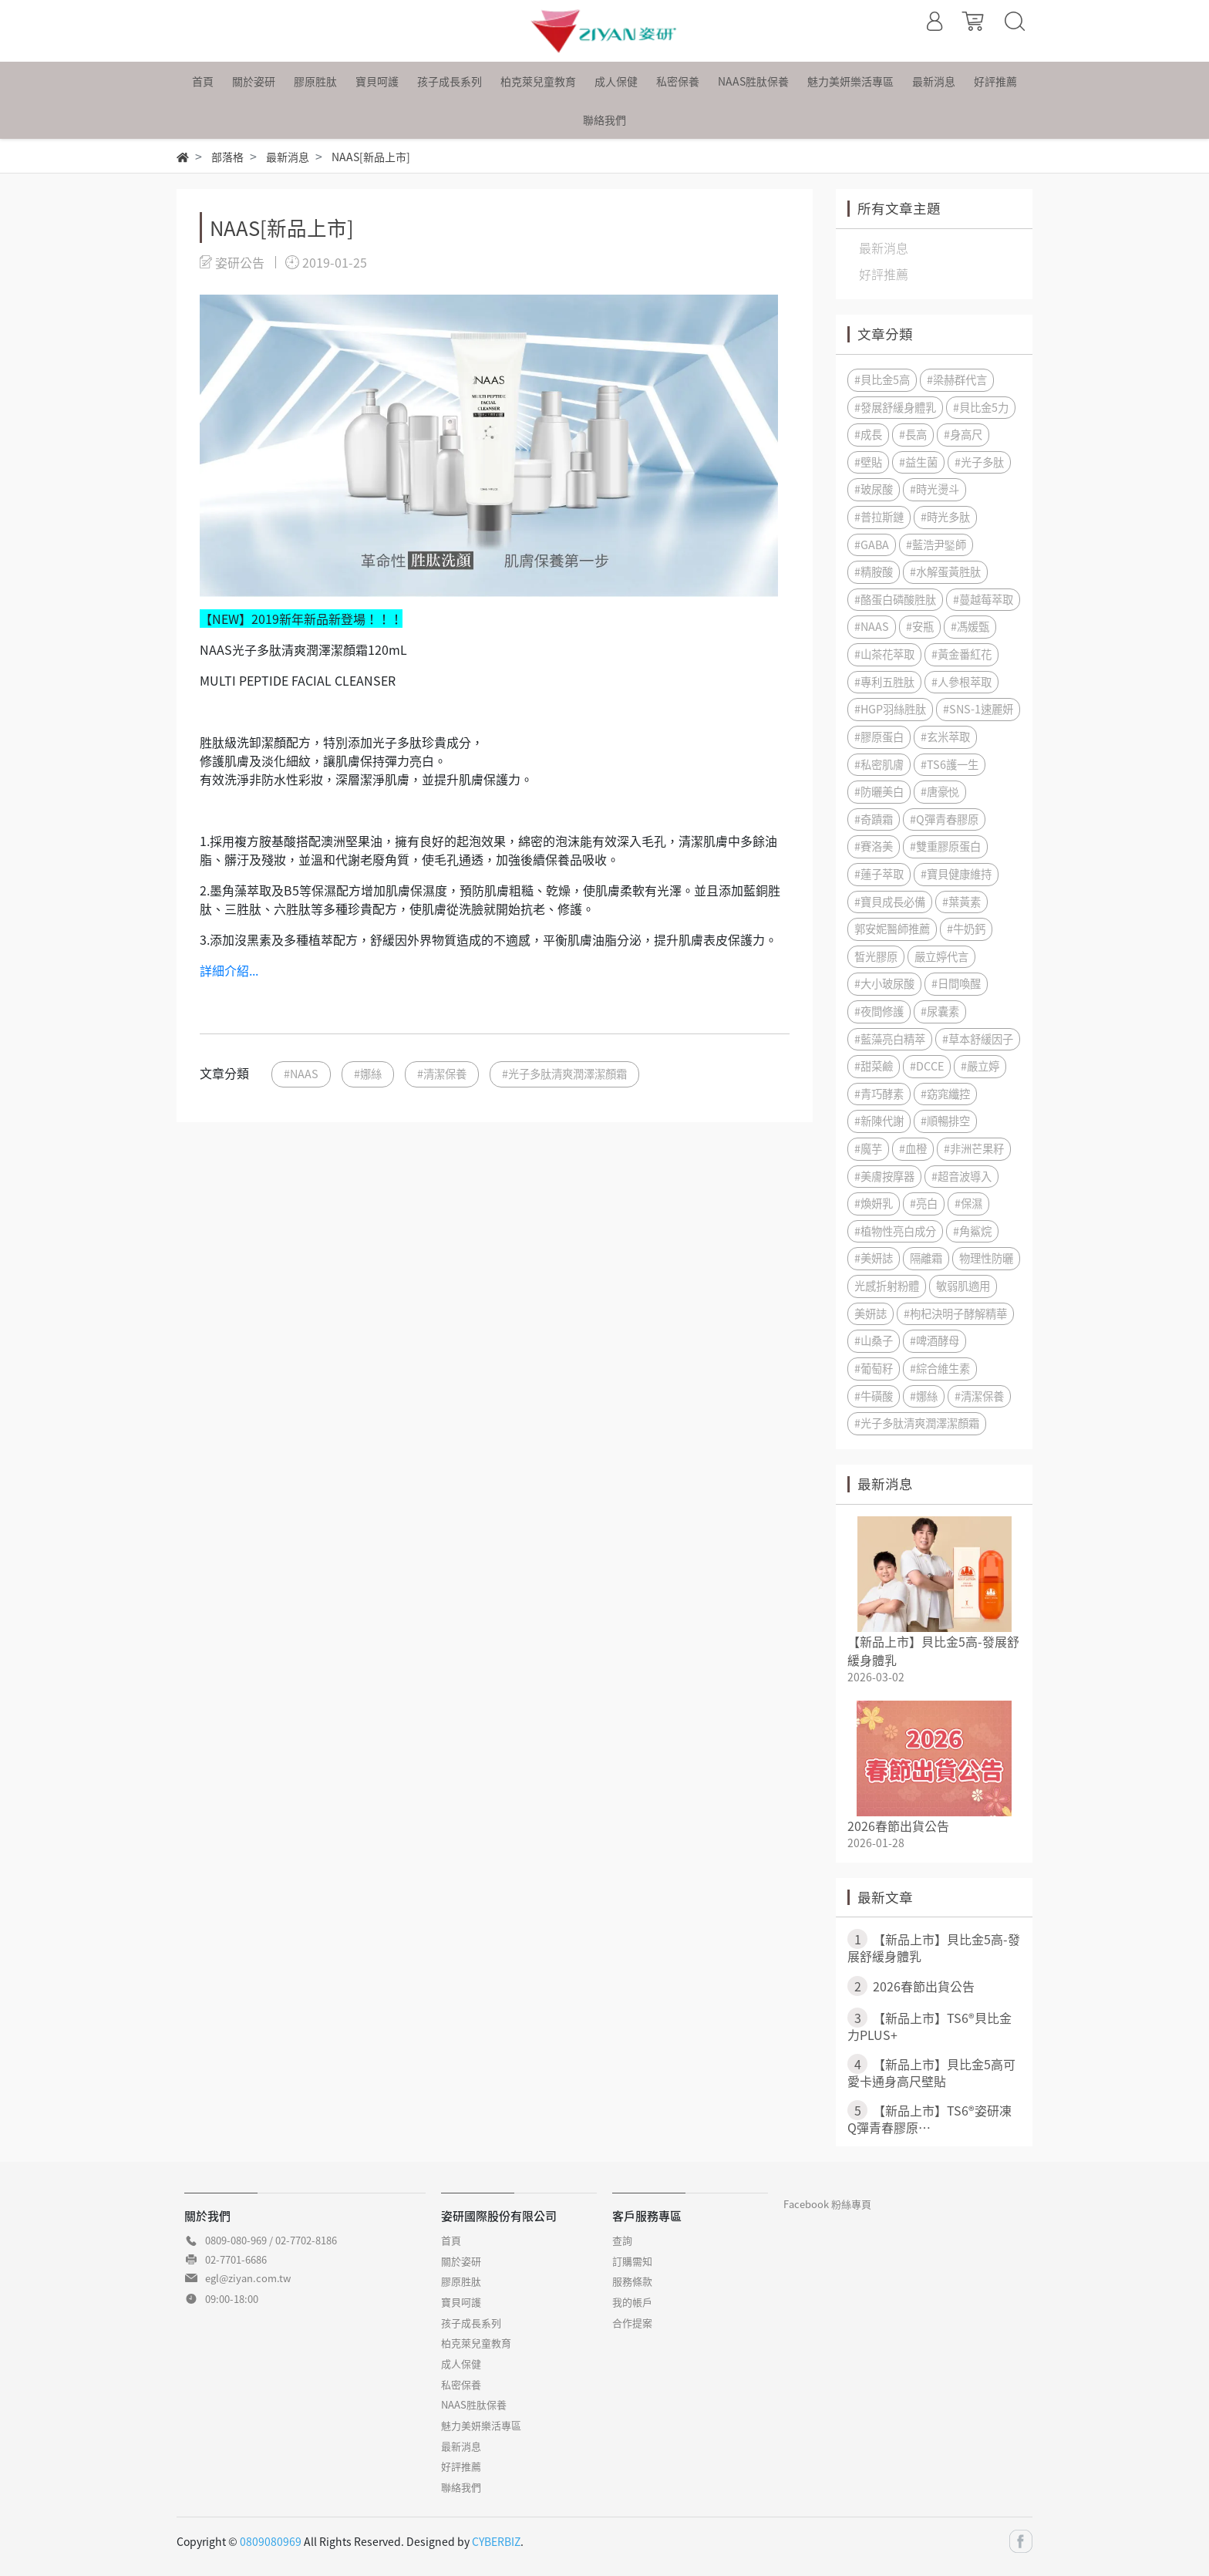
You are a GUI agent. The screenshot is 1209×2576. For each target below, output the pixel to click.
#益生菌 (918, 461)
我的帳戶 (632, 2301)
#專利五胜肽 (884, 681)
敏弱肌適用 (963, 1285)
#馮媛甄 (970, 626)
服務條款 (632, 2281)
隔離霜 (926, 1257)
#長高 (913, 434)
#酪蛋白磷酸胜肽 (895, 599)
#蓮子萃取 (879, 873)
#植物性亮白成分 (895, 1230)
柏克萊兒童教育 (476, 2342)
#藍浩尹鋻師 (936, 544)
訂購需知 (632, 2261)
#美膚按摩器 (884, 1176)
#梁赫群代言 (957, 379)
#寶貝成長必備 (889, 901)
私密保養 (461, 2384)
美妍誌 (870, 1313)
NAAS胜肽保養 (474, 2404)
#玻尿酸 (873, 488)
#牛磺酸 (873, 1395)
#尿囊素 (940, 1011)
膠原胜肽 (461, 2281)
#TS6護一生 (949, 764)
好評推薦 (461, 2466)
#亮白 (924, 1203)
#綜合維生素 (940, 1368)
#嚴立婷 (980, 1065)
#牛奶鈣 (966, 928)
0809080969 (270, 2541)
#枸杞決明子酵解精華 (955, 1313)
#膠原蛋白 (879, 736)
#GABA (871, 544)
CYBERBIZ (496, 2541)
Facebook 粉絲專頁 (827, 2204)
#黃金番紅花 (961, 654)
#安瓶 (920, 626)
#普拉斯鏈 (879, 516)
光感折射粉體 (886, 1285)
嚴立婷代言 (941, 956)
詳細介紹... (229, 970)
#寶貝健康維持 (956, 873)
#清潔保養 (441, 1073)
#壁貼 (868, 461)
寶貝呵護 (461, 2301)
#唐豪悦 (940, 791)
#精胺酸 (873, 571)
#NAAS (301, 1073)
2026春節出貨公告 (898, 1825)
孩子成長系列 (471, 2322)
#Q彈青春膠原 (944, 819)
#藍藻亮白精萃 (889, 1038)
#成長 (868, 434)
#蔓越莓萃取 (983, 599)
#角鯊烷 (972, 1230)
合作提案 (632, 2322)
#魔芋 (868, 1148)
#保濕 (968, 1203)
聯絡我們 (461, 2487)
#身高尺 (963, 434)
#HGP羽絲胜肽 (890, 708)
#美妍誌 (873, 1257)
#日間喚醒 (956, 983)
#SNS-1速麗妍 (978, 708)
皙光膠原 (875, 956)
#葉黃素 (961, 901)
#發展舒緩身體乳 (895, 407)
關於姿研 (461, 2261)
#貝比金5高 (882, 379)
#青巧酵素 (879, 1093)
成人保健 (461, 2363)
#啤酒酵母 (934, 1340)
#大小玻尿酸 (884, 983)
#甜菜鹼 (873, 1065)
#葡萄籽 (873, 1368)
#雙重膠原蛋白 (945, 846)
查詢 (622, 2240)
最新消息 (461, 2446)
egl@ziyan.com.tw (248, 2278)
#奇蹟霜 (873, 819)
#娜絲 (368, 1073)
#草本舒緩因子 (977, 1038)
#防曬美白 (879, 791)
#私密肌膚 (879, 764)
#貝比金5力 (981, 407)
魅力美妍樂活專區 (481, 2425)
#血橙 (913, 1148)
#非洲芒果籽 (974, 1148)
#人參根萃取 (961, 681)
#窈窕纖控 (945, 1093)
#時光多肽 (945, 516)
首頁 (451, 2240)
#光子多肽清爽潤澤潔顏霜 (564, 1073)
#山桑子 (873, 1340)
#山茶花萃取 (884, 654)
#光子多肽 (979, 461)
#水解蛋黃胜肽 (945, 571)
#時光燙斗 (934, 488)
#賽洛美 (873, 846)
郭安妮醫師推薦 (892, 928)
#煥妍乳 (873, 1203)
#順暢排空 (945, 1120)
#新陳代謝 (879, 1120)
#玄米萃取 (945, 736)
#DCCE (927, 1065)
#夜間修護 (879, 1011)
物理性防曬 (986, 1257)
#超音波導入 (961, 1176)
